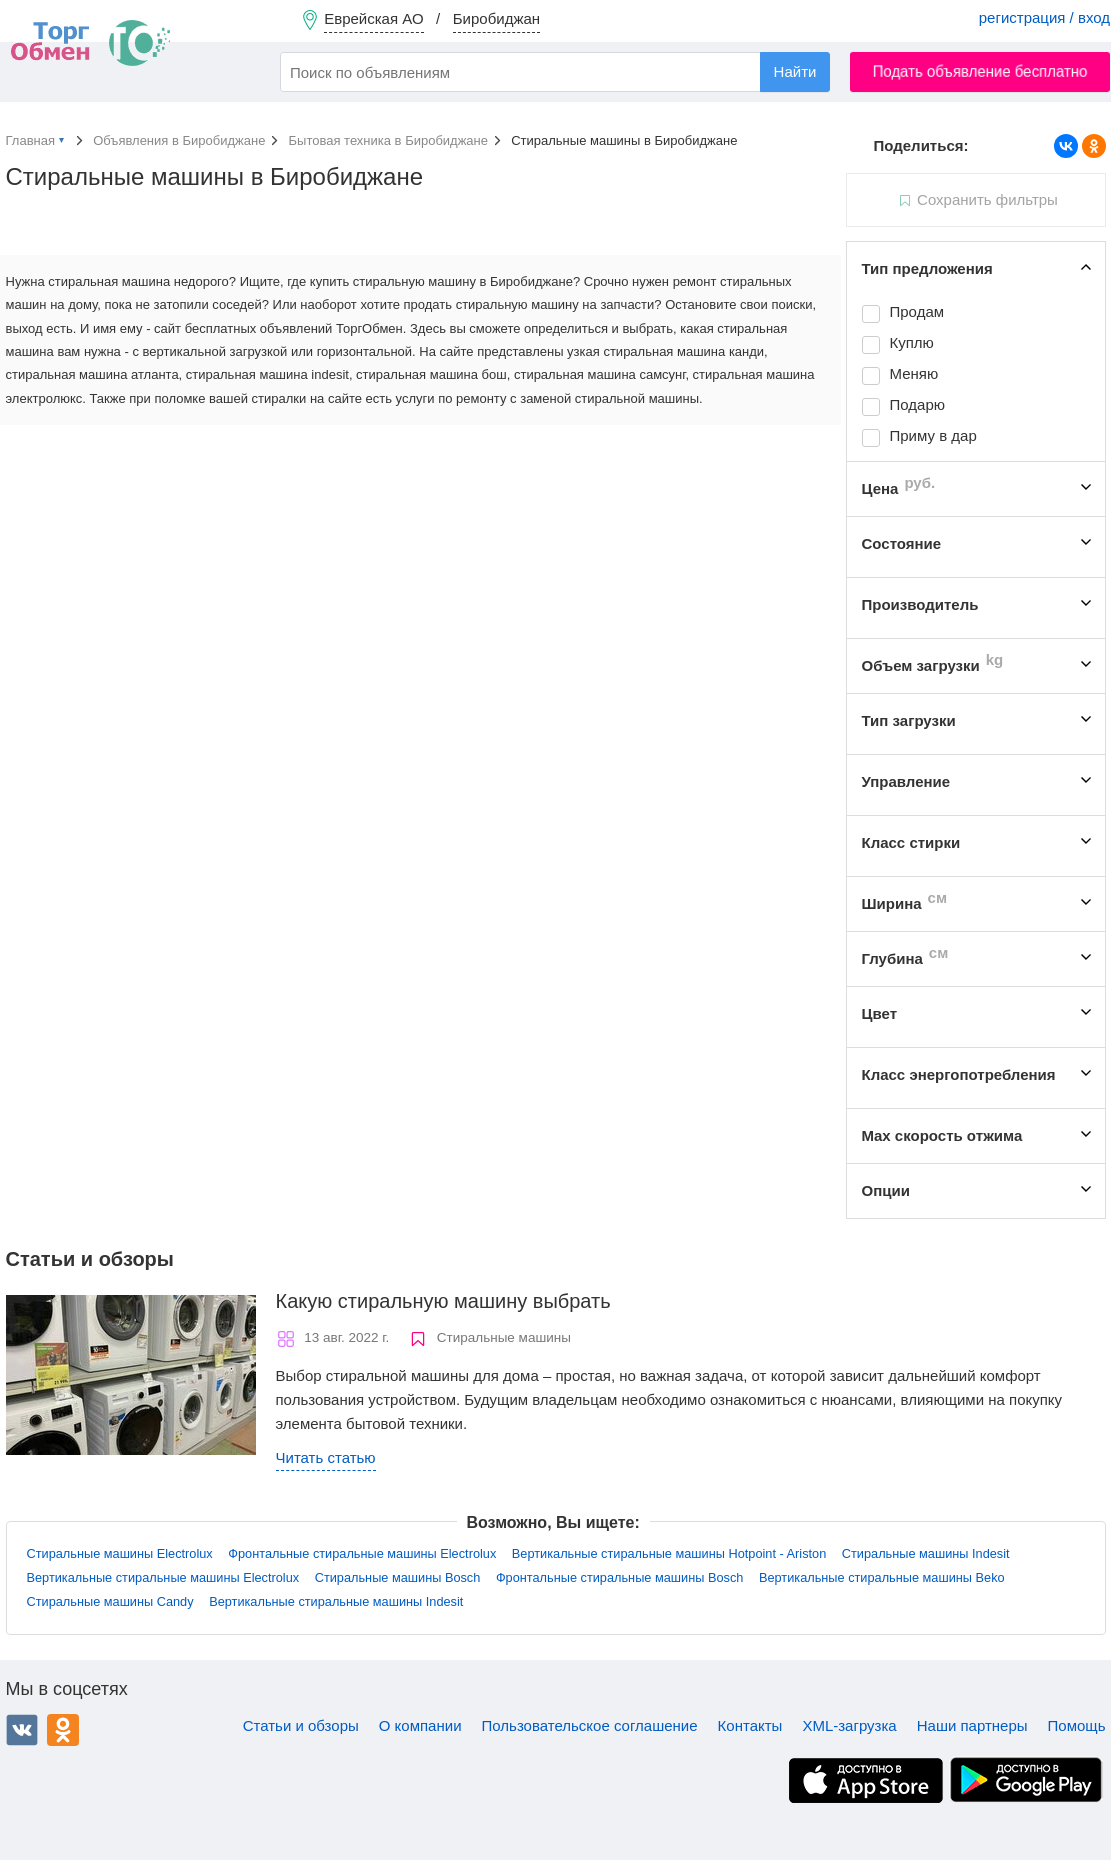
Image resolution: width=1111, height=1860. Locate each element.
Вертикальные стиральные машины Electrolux (163, 1577)
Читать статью (326, 1457)
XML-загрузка (849, 1725)
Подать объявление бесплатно (980, 71)
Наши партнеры (972, 1725)
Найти (795, 71)
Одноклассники (63, 1730)
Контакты (750, 1725)
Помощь (1077, 1725)
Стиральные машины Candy (110, 1601)
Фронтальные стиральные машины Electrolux (362, 1553)
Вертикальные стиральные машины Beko (882, 1577)
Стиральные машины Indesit (926, 1553)
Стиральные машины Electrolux (120, 1553)
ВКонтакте (22, 1730)
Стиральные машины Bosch (398, 1577)
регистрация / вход (1044, 17)
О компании (420, 1725)
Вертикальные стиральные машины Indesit (336, 1601)
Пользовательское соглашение (590, 1725)
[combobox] (555, 72)
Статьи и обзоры (301, 1725)
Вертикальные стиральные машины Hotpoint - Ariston (669, 1553)
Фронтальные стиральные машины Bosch (619, 1577)
